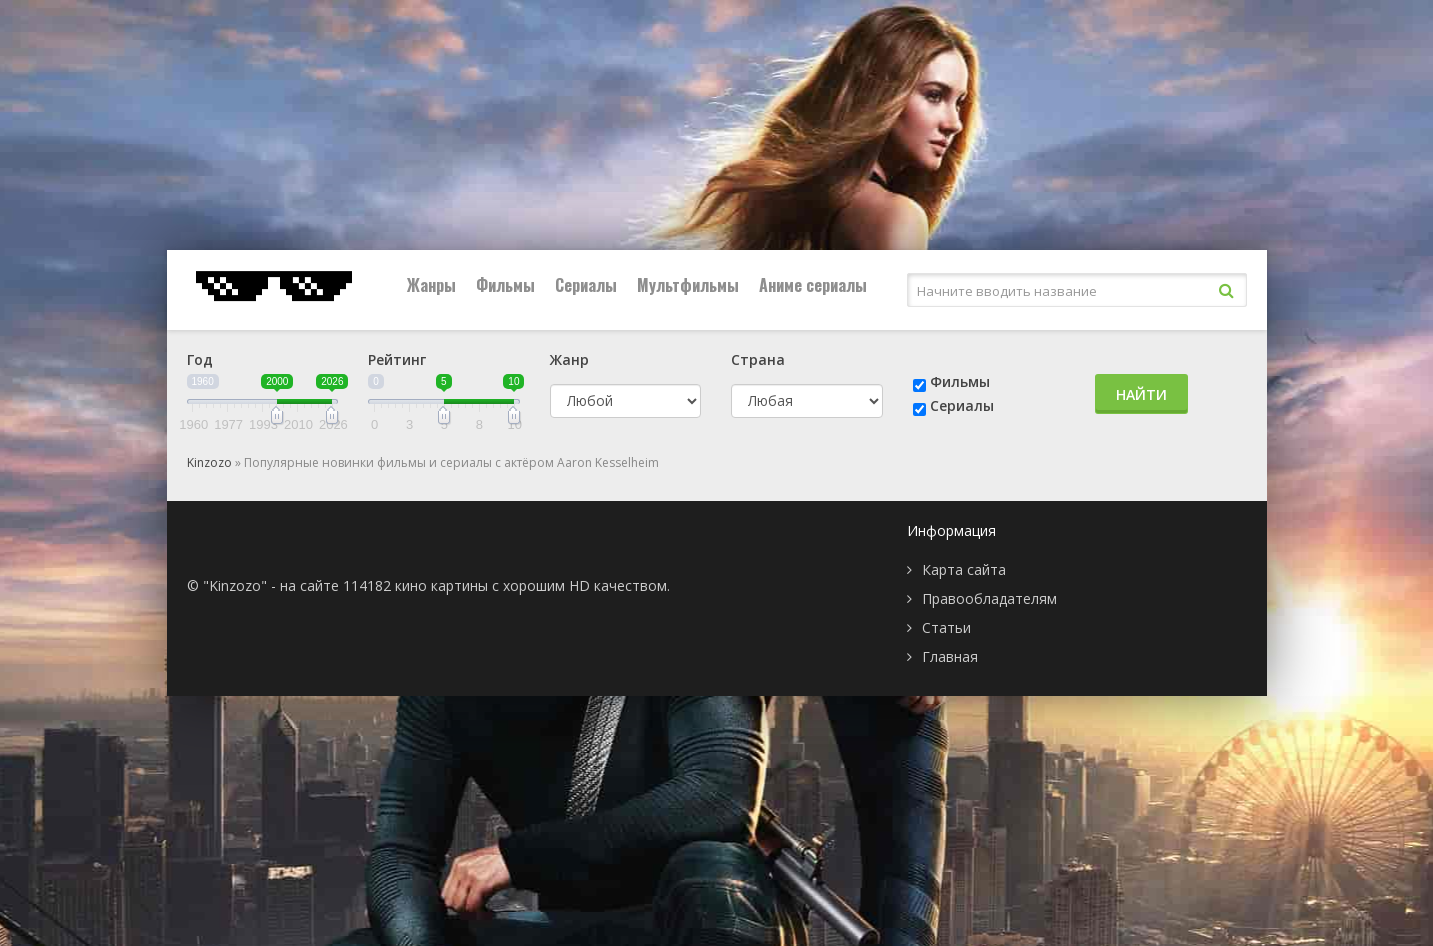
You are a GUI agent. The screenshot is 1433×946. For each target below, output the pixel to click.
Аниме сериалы (813, 285)
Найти (1141, 394)
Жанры (431, 285)
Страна (758, 359)
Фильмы (505, 285)
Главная (950, 656)
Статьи (946, 627)
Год (200, 359)
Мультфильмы (688, 285)
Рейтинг (397, 359)
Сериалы (586, 285)
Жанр (569, 359)
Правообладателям (989, 598)
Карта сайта (964, 569)
